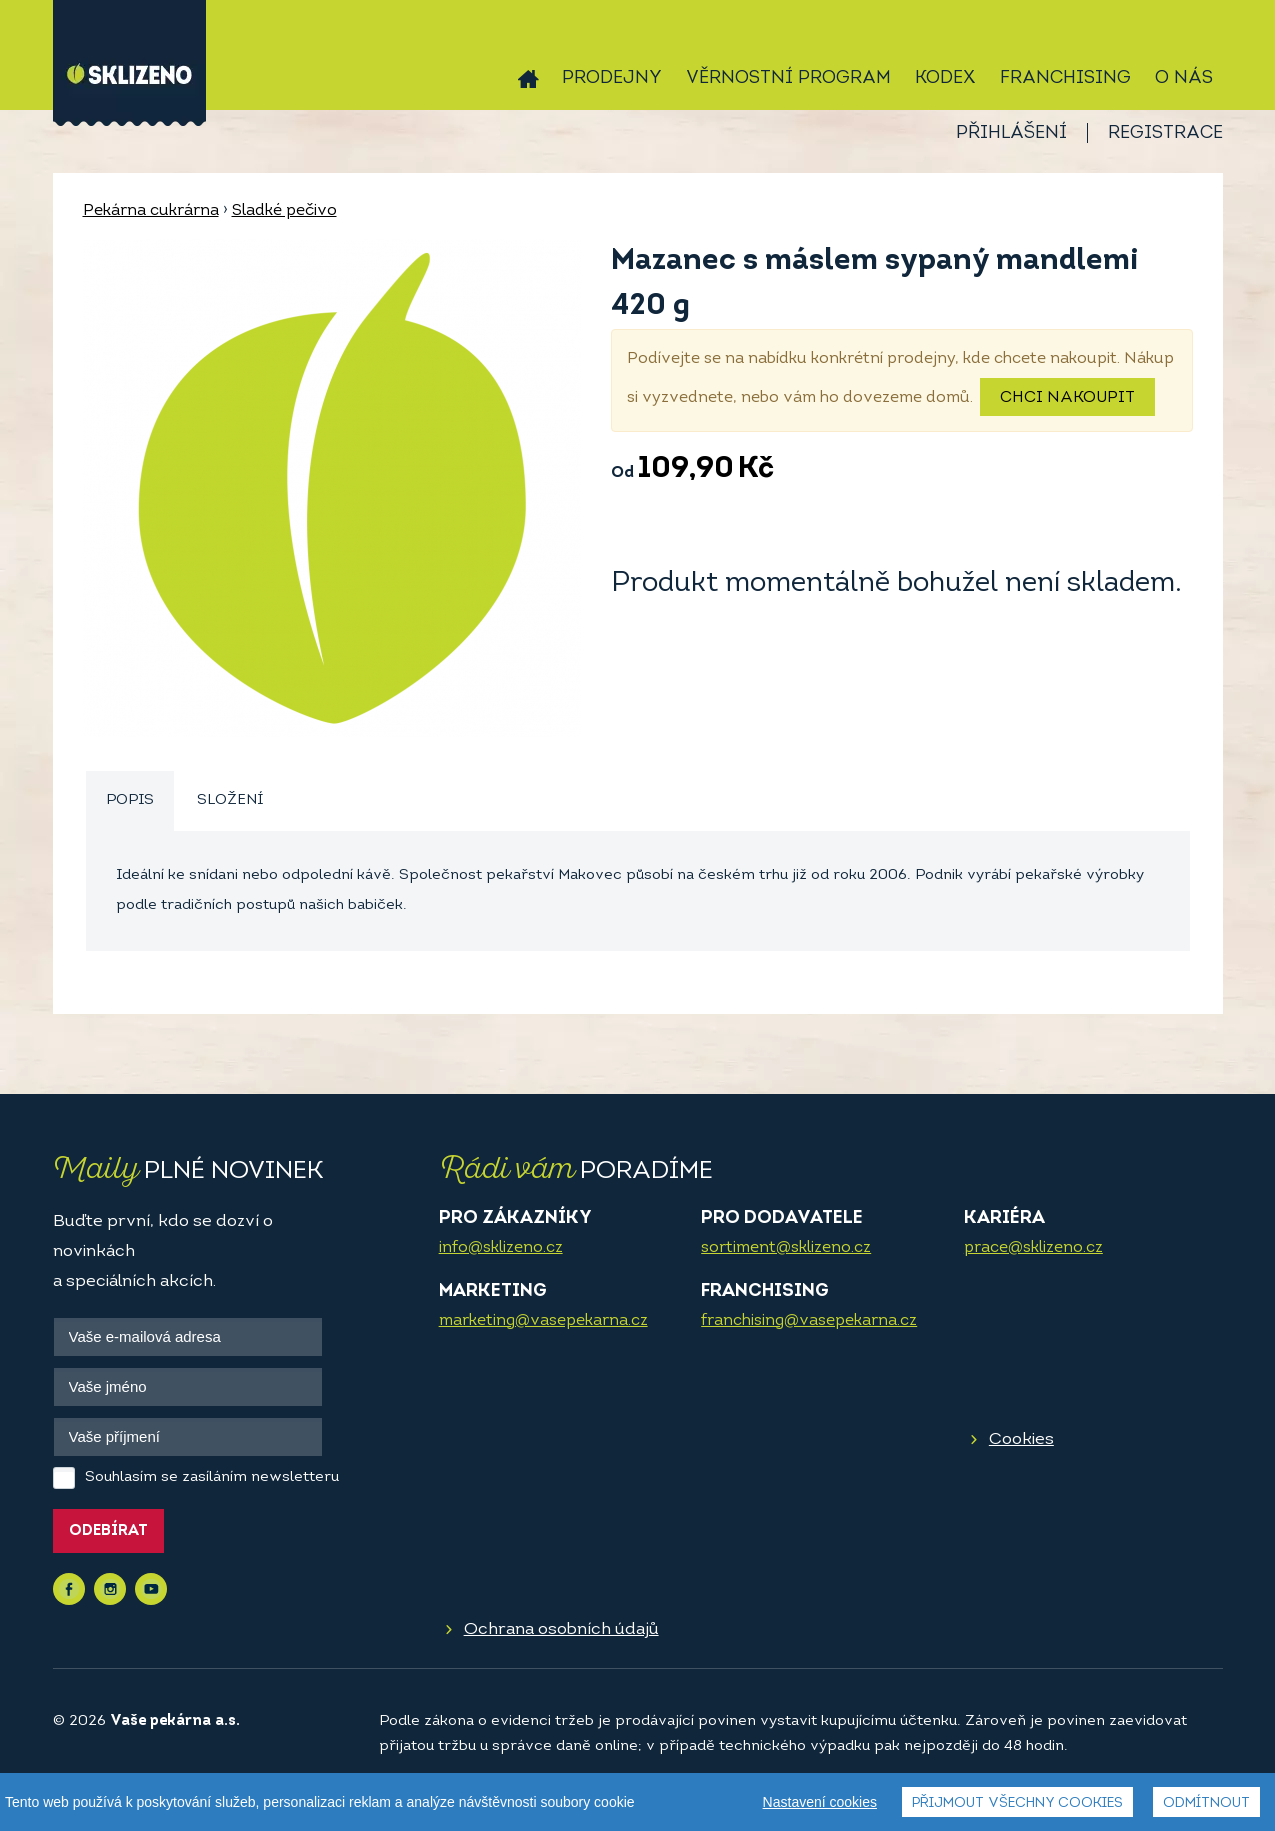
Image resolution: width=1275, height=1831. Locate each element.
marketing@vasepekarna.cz (543, 1321)
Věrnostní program (788, 78)
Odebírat (108, 1531)
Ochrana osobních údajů (561, 1629)
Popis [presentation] (130, 800)
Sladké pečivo (284, 211)
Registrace (1165, 133)
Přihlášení (1011, 133)
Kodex (945, 78)
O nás (1184, 78)
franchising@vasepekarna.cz (809, 1321)
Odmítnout (1206, 1804)
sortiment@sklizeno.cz (786, 1248)
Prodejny (612, 78)
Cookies (1021, 1439)
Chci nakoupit (1067, 398)
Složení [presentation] (230, 800)
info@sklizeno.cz (501, 1248)
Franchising (1065, 78)
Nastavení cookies (820, 1803)
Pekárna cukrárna (151, 211)
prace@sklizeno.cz (1033, 1248)
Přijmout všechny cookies (1017, 1804)
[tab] (130, 801)
